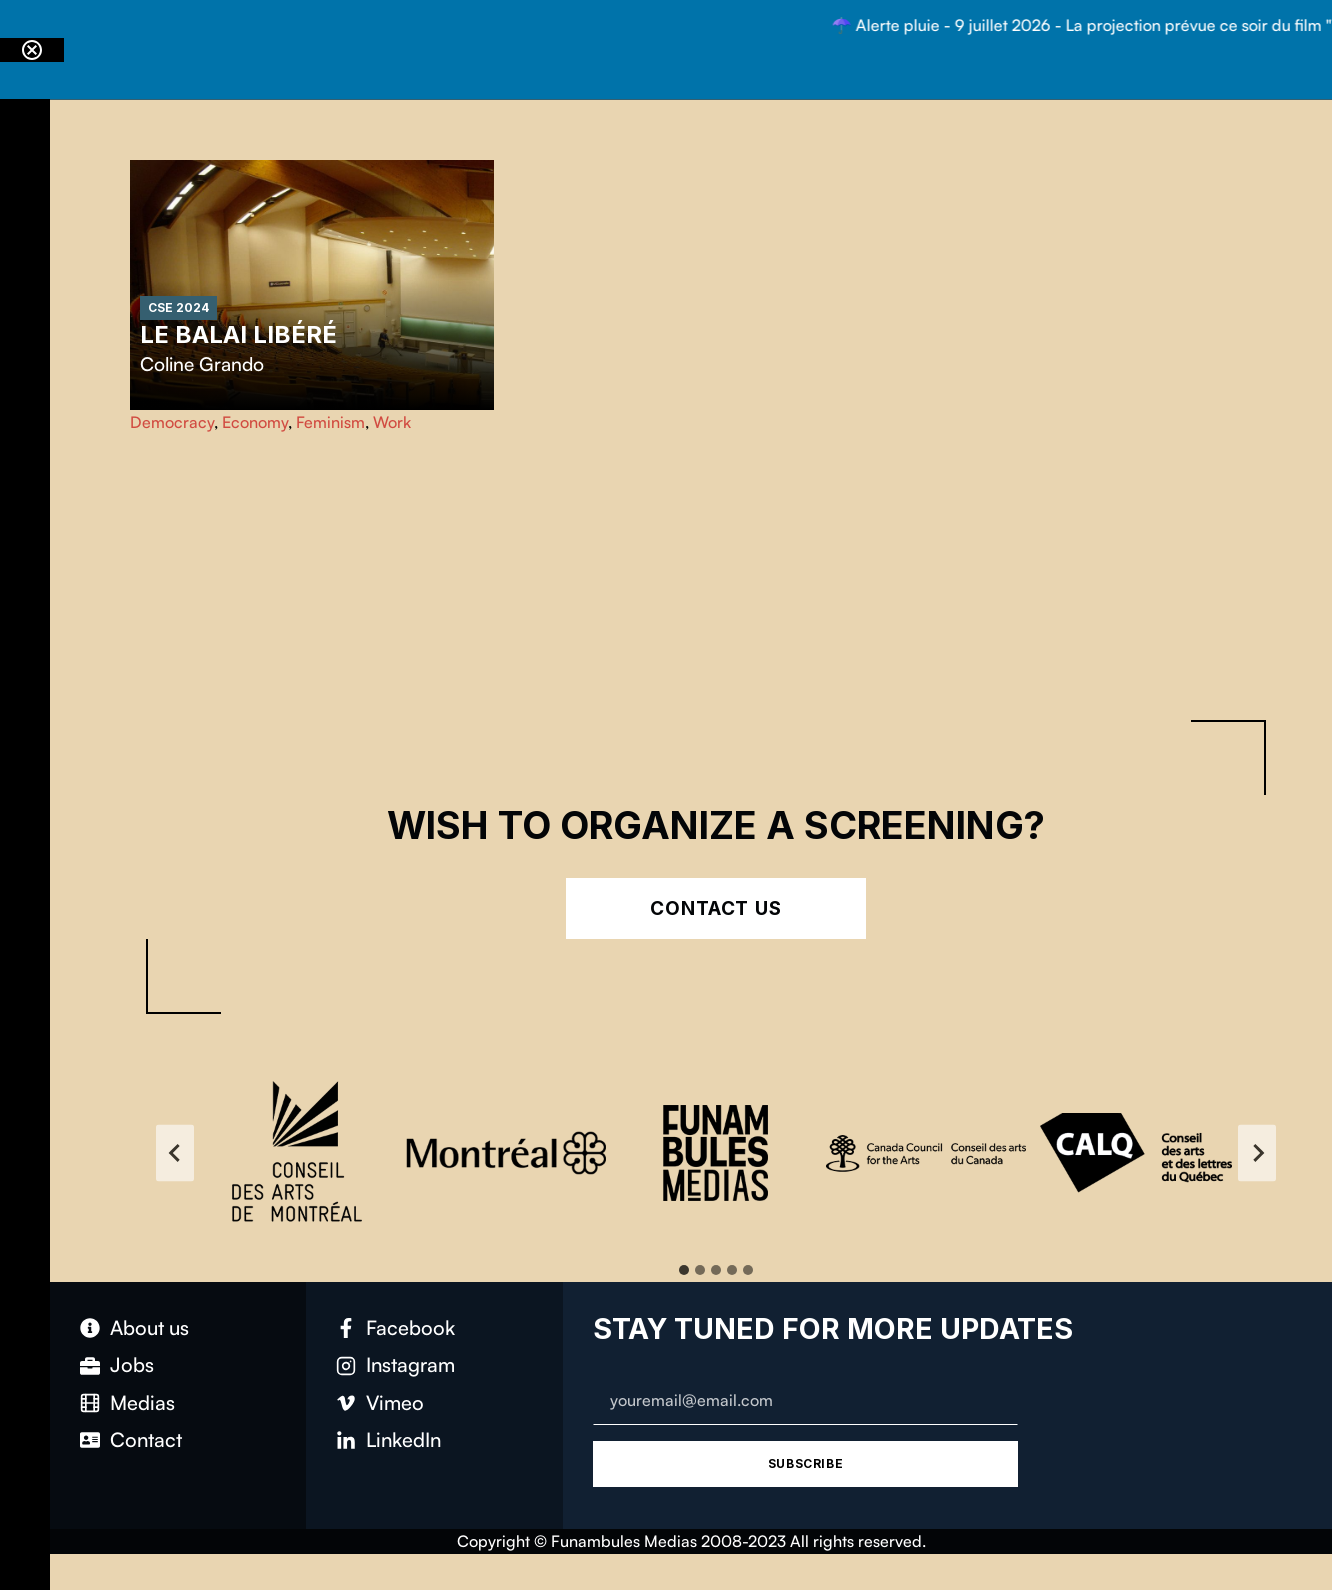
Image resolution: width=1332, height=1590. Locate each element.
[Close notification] (32, 50)
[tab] (684, 1270)
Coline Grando (202, 364)
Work (392, 422)
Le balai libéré (238, 334)
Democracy (172, 422)
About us (149, 1327)
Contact (146, 1439)
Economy (255, 422)
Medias (142, 1402)
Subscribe (805, 1463)
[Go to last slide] (175, 1152)
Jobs (132, 1364)
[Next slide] (1257, 1152)
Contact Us (716, 908)
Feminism (330, 422)
